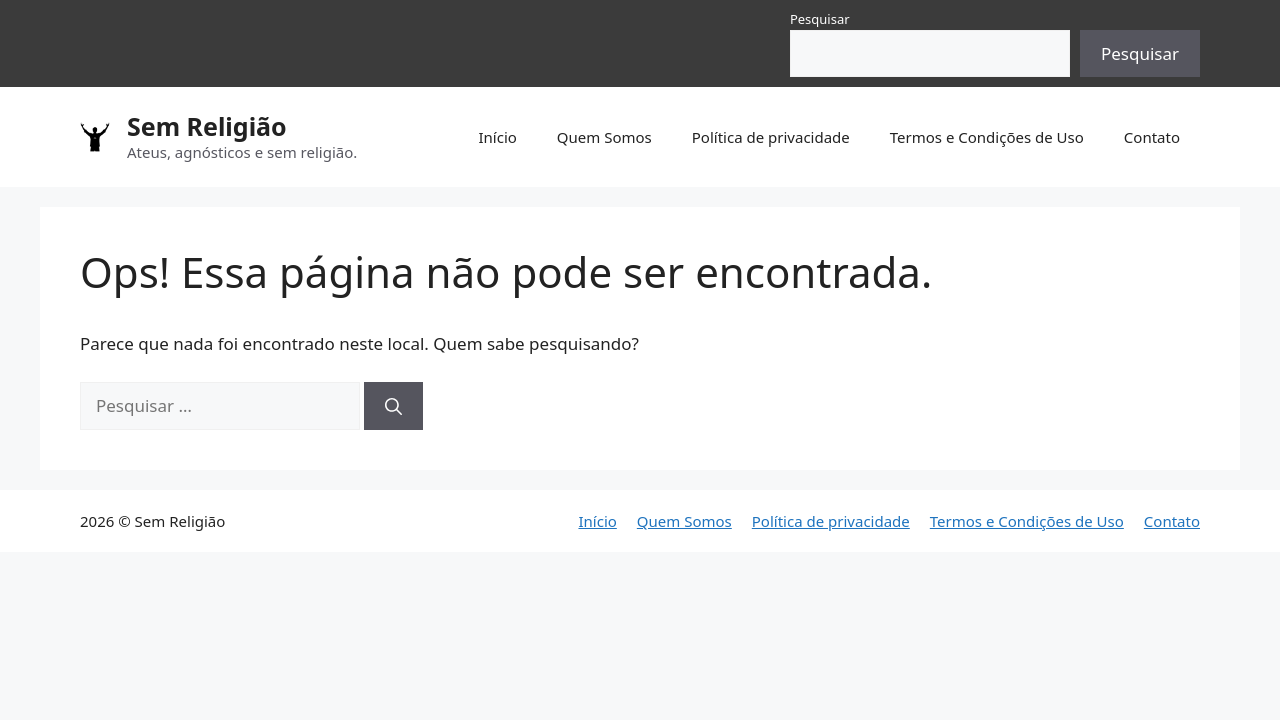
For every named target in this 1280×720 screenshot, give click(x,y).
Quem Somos (604, 137)
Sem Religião (207, 126)
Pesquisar (820, 19)
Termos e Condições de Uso (987, 137)
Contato (1152, 137)
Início (497, 137)
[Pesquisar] (393, 406)
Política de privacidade (771, 137)
